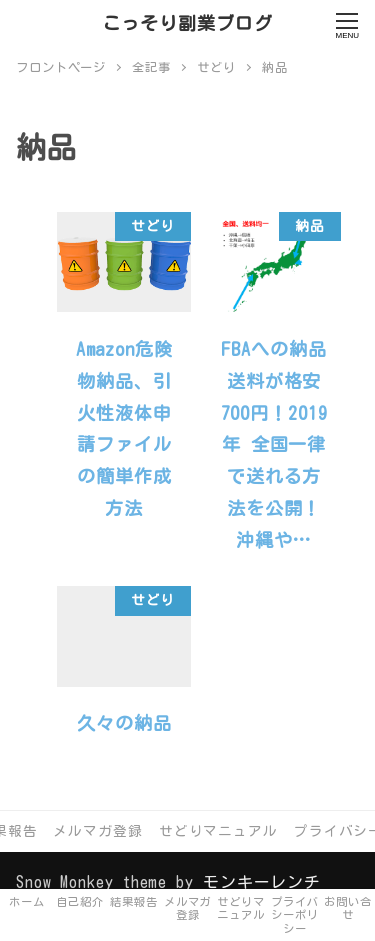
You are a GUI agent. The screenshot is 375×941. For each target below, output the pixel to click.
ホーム (27, 901)
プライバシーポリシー (295, 915)
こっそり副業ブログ (187, 23)
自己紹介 (81, 901)
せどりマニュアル (218, 831)
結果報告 (134, 901)
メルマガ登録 (97, 831)
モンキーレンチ (262, 882)
